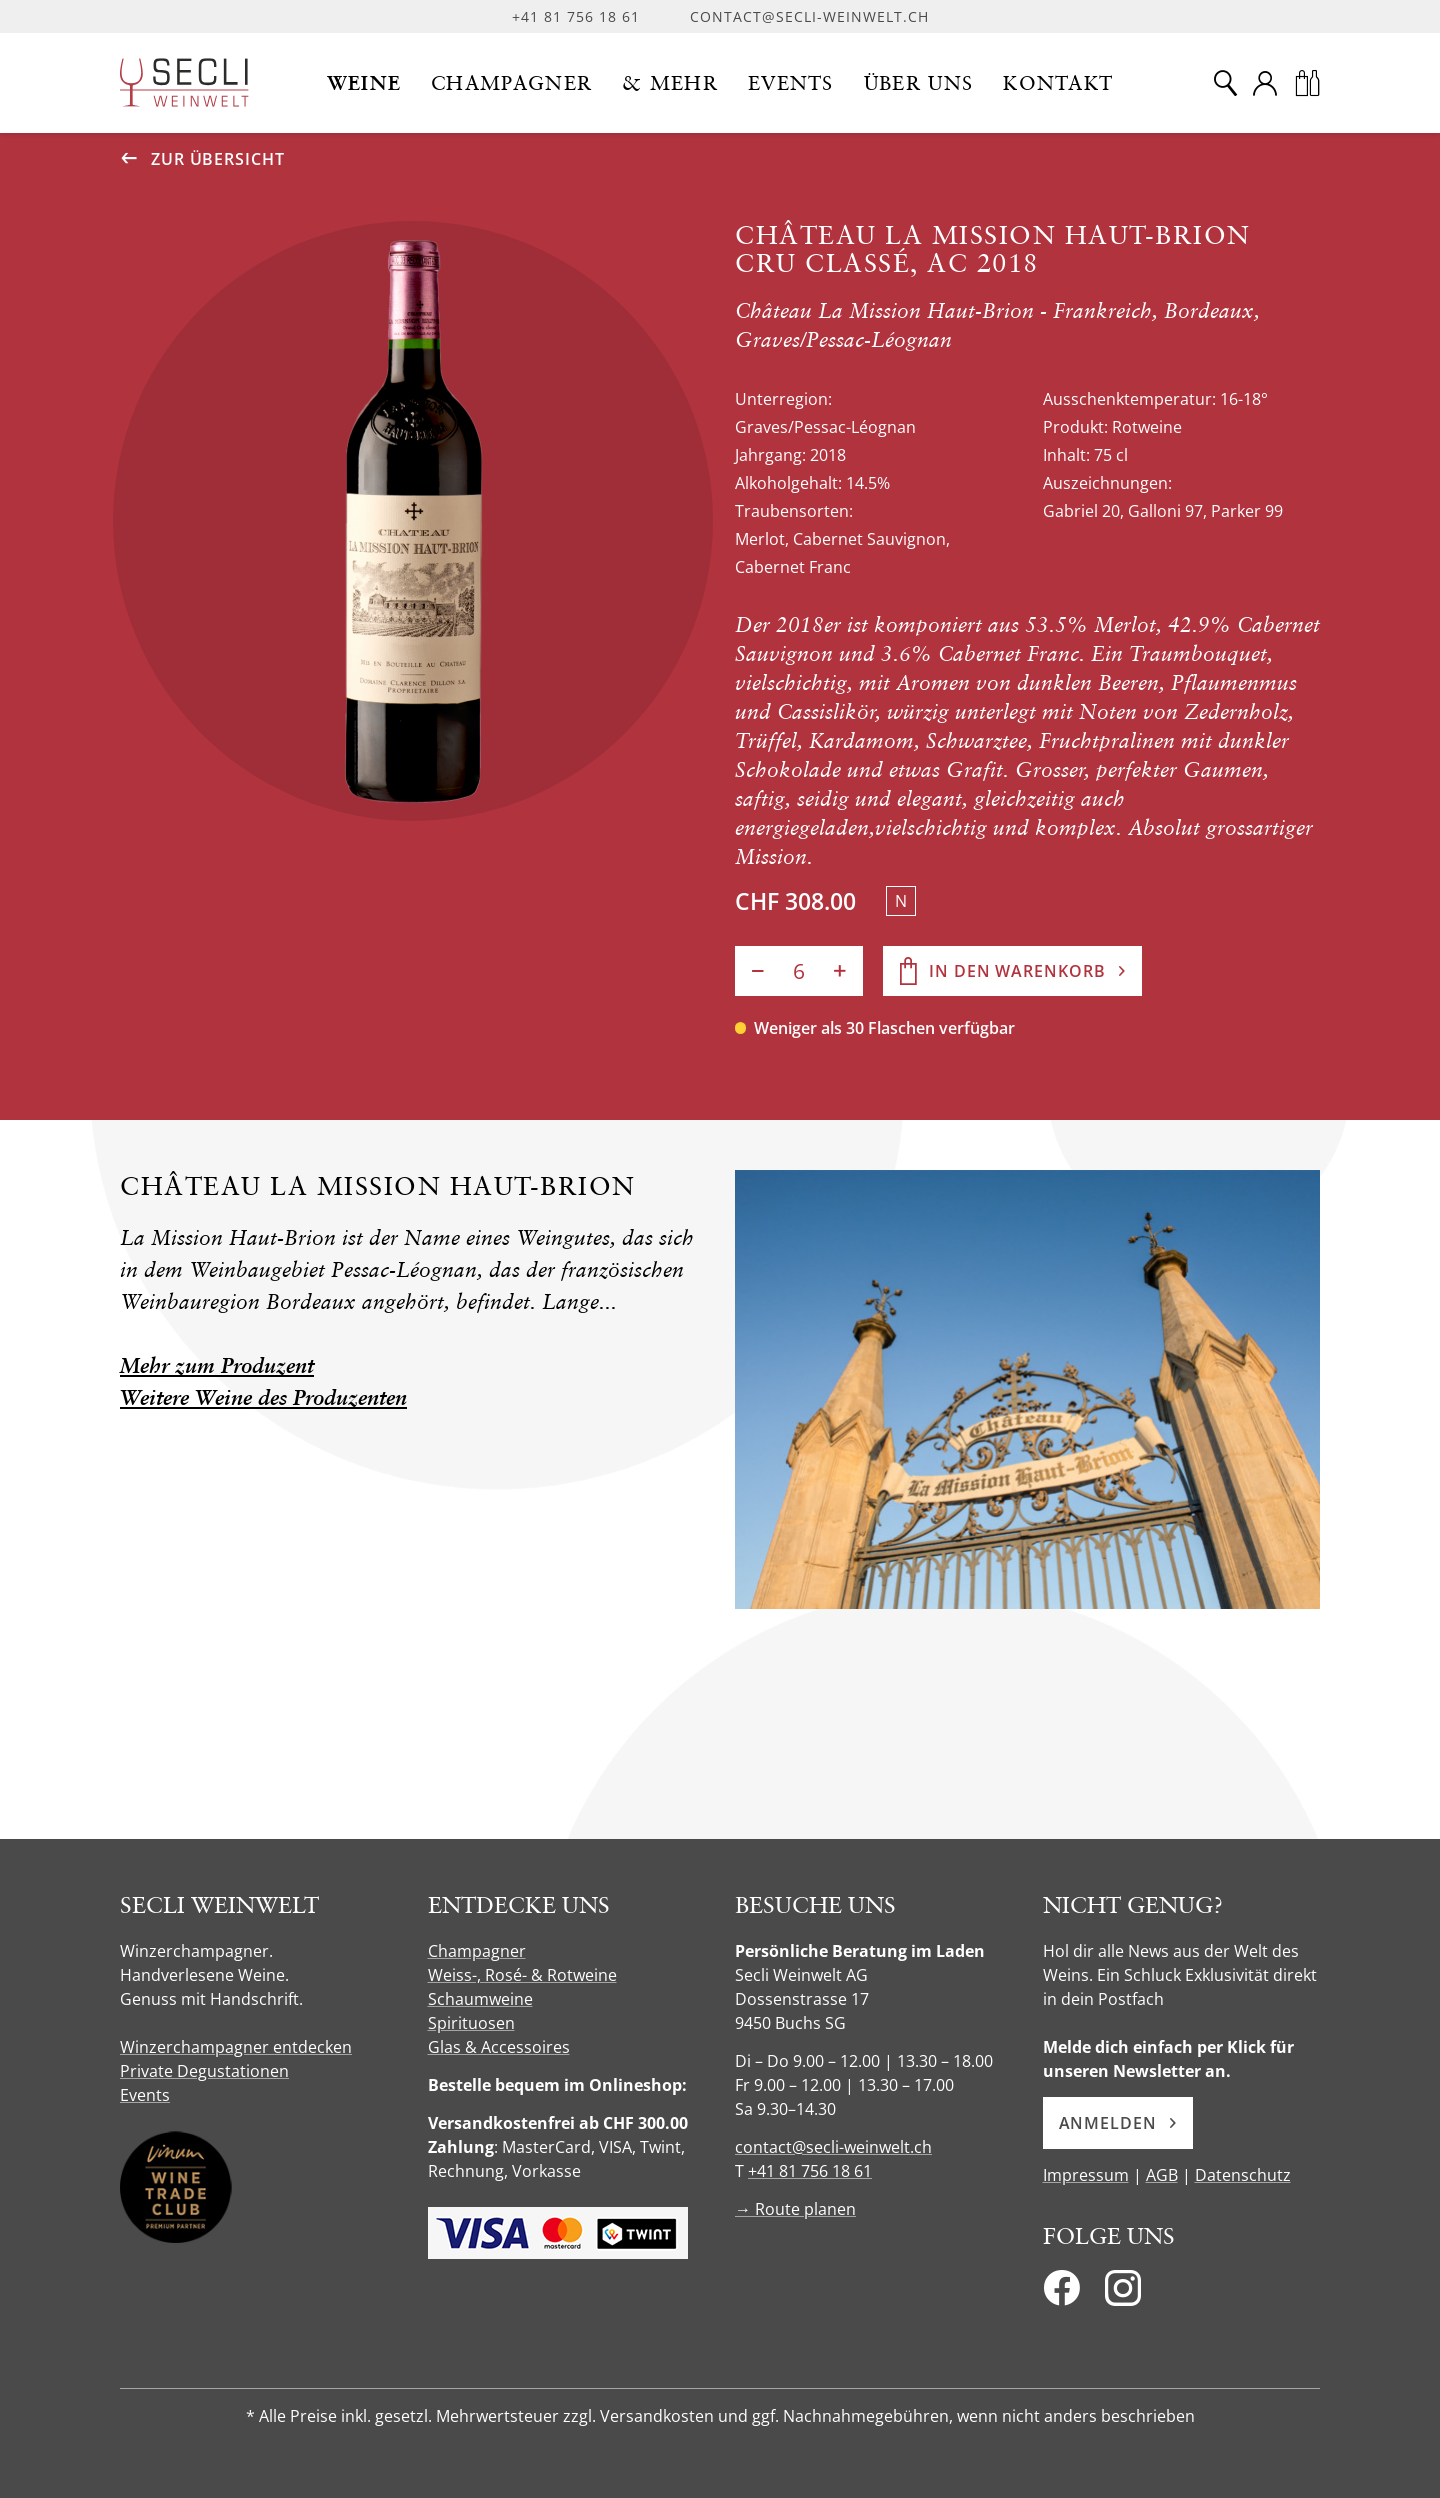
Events (145, 2095)
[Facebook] (1061, 2294)
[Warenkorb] (1307, 83)
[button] (364, 83)
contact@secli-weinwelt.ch (809, 16)
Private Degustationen (204, 2071)
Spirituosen (471, 2023)
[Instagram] (1123, 2294)
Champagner (477, 1951)
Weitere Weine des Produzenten (263, 1397)
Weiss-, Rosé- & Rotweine (522, 1975)
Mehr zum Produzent (217, 1365)
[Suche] (1225, 83)
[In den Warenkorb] (1012, 971)
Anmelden (1118, 2123)
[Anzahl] (799, 971)
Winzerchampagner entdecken (236, 2047)
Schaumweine (480, 1999)
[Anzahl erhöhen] (840, 971)
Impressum (1086, 2175)
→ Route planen (795, 2209)
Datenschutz (1243, 2175)
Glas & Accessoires (499, 2047)
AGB (1162, 2175)
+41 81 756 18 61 (576, 16)
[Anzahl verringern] (758, 971)
